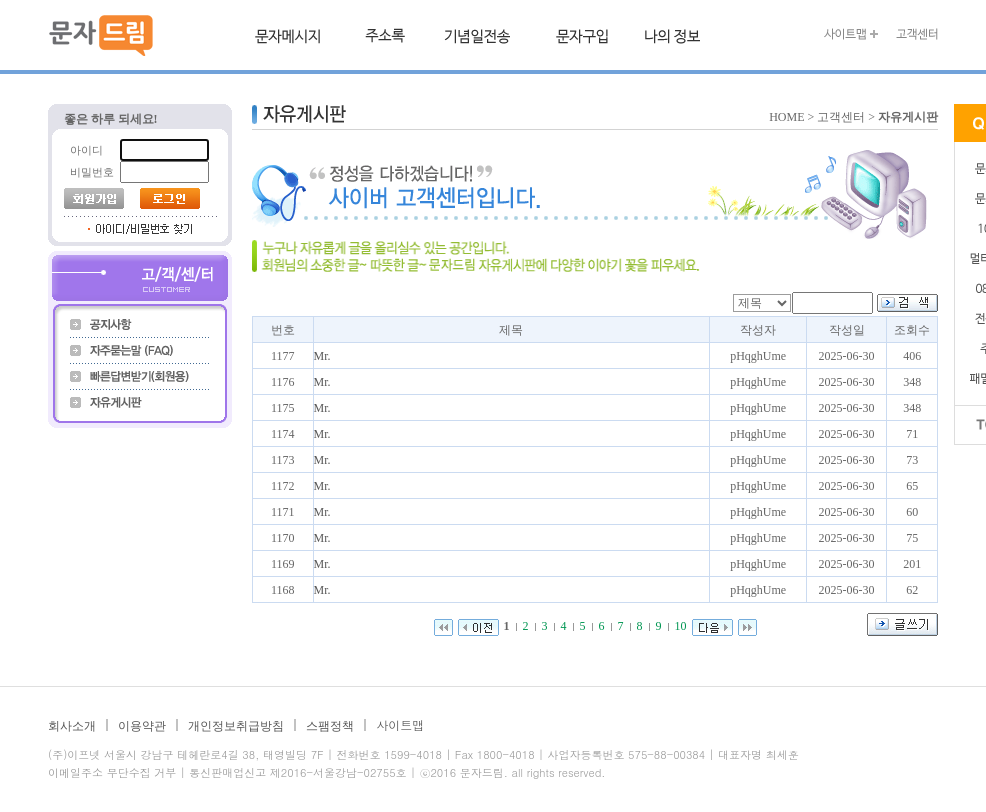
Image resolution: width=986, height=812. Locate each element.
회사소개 (72, 726)
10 (681, 626)
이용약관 (142, 726)
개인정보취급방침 (236, 726)
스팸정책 (330, 726)
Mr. (322, 356)
